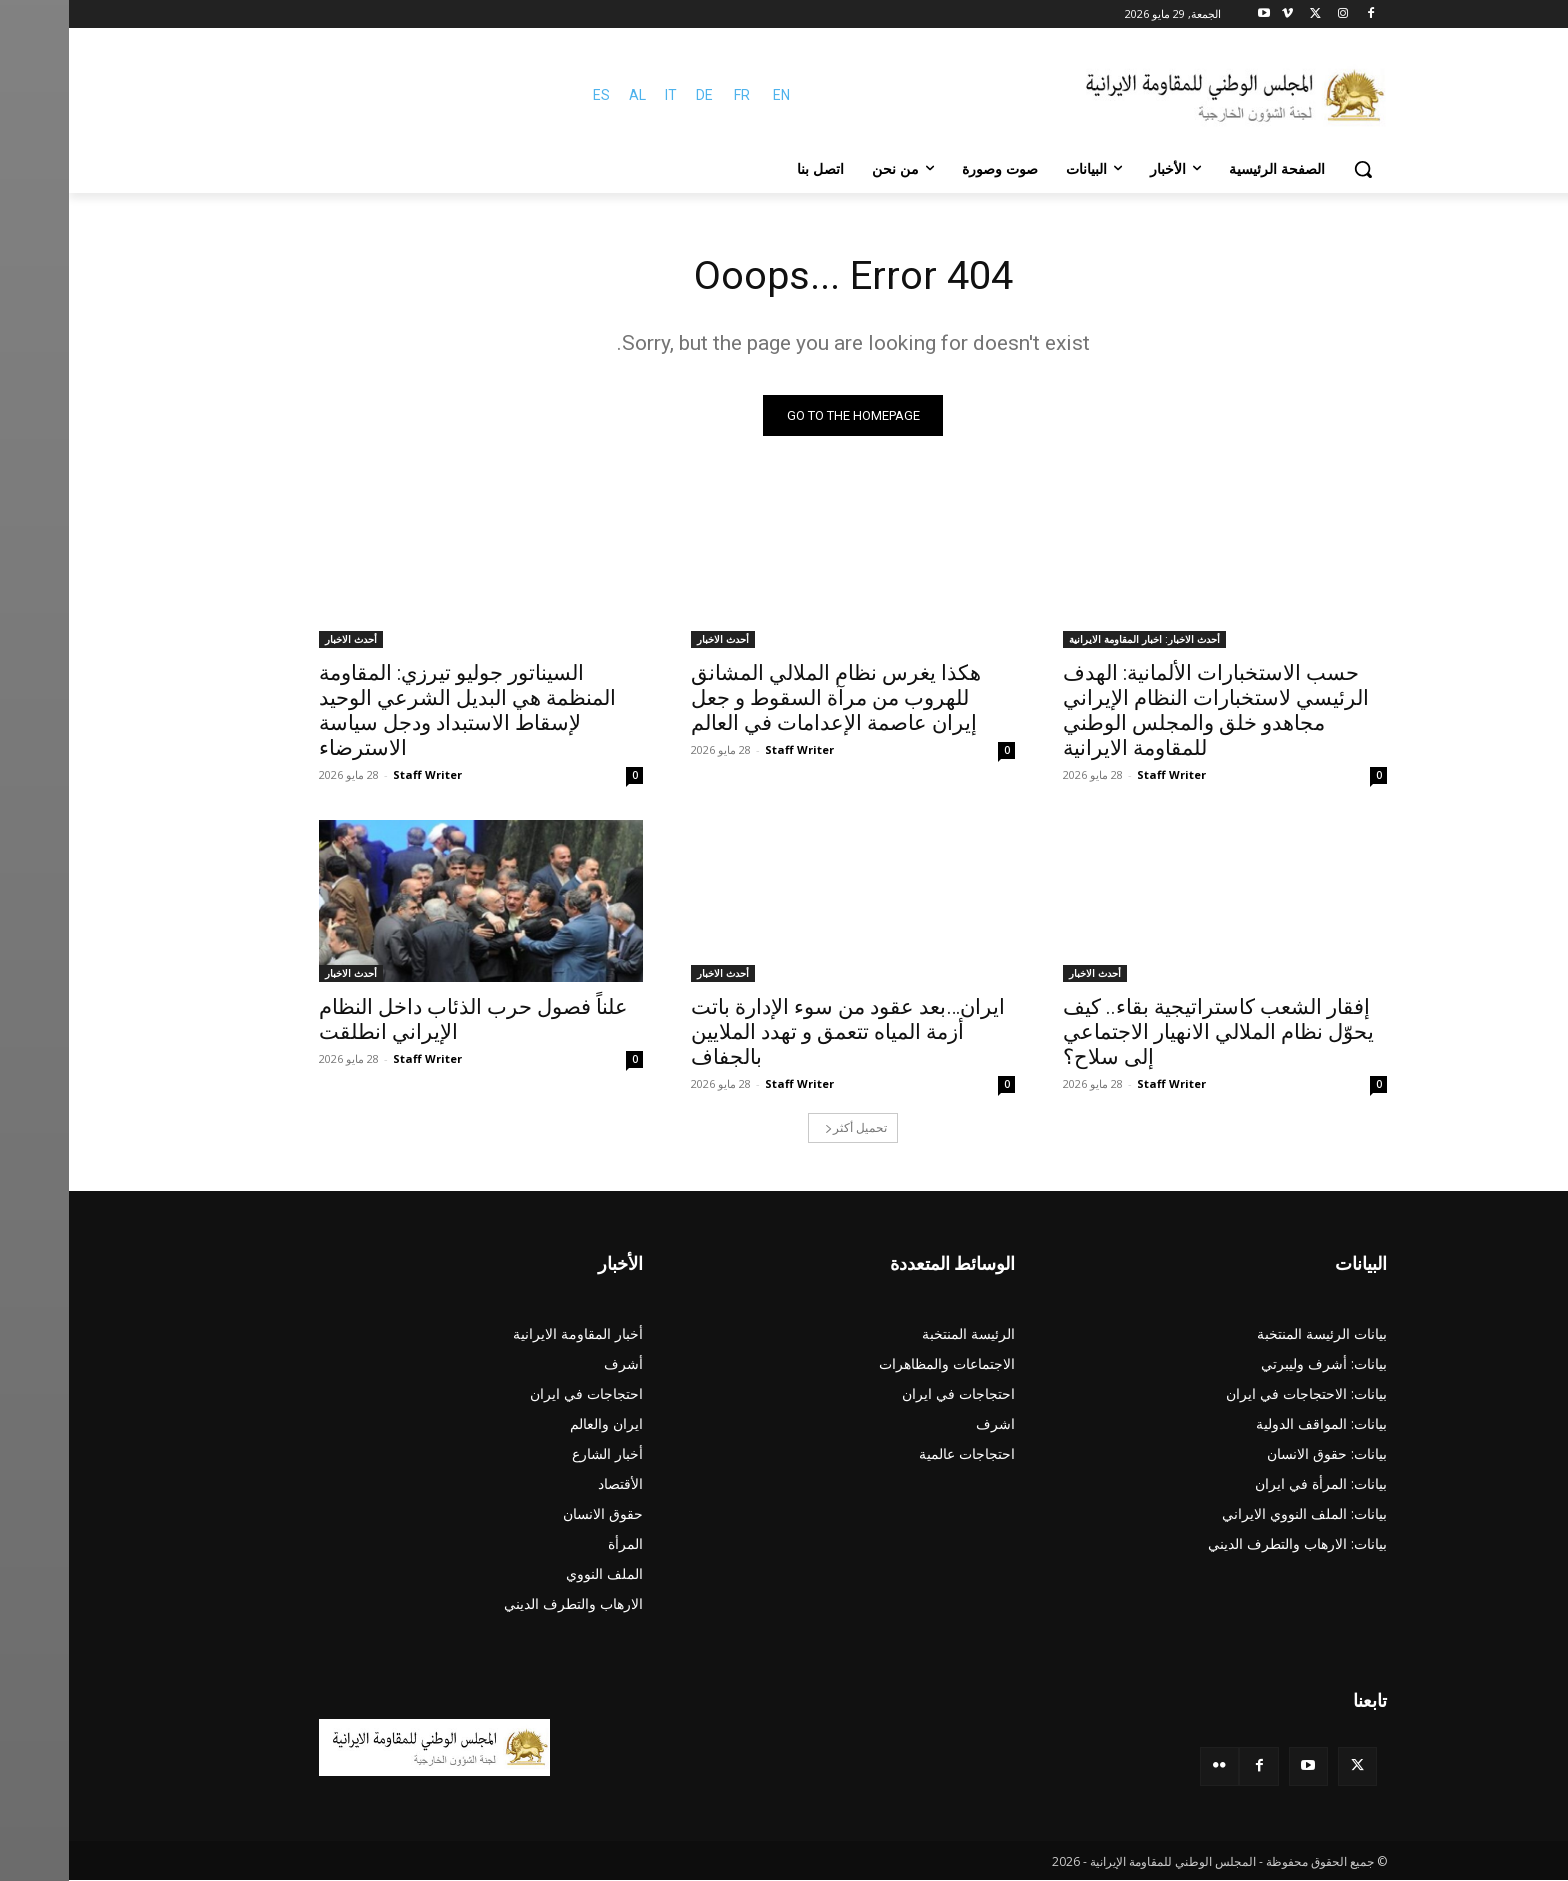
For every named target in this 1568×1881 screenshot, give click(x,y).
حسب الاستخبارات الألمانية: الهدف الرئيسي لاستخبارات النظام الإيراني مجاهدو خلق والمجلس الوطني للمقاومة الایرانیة (1147, 711)
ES (532, 95)
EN (712, 95)
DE (635, 95)
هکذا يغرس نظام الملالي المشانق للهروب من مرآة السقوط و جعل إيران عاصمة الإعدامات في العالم (767, 699)
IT (602, 95)
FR (673, 95)
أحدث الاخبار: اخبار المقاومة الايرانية (1075, 640)
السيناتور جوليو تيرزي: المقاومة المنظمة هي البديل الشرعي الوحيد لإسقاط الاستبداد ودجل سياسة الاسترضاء (398, 711)
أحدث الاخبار (654, 640)
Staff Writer (1102, 775)
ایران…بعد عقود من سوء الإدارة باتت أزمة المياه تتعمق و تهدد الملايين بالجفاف (779, 1033)
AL (568, 95)
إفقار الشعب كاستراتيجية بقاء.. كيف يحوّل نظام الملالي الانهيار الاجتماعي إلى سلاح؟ (1149, 1033)
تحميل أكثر (787, 1128)
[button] (1294, 169)
